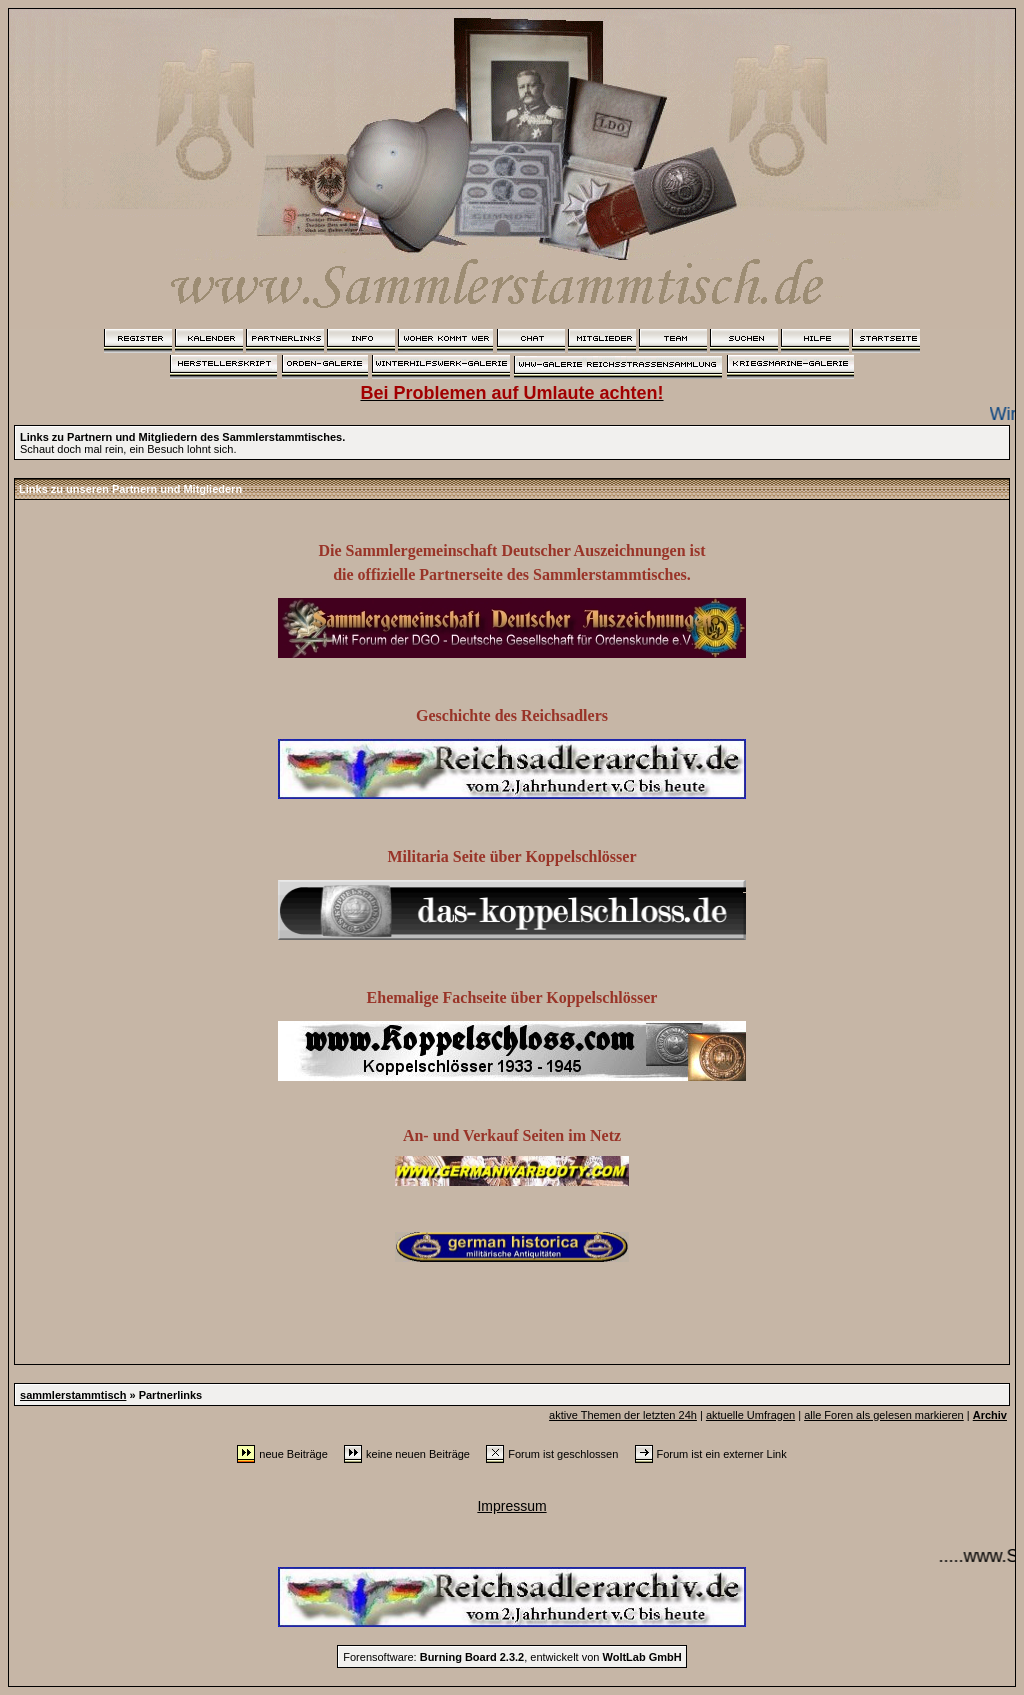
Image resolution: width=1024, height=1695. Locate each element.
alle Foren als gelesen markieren (884, 1415)
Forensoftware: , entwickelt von (512, 1657)
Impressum (511, 1506)
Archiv (990, 1415)
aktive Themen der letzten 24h (623, 1415)
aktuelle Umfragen (750, 1415)
